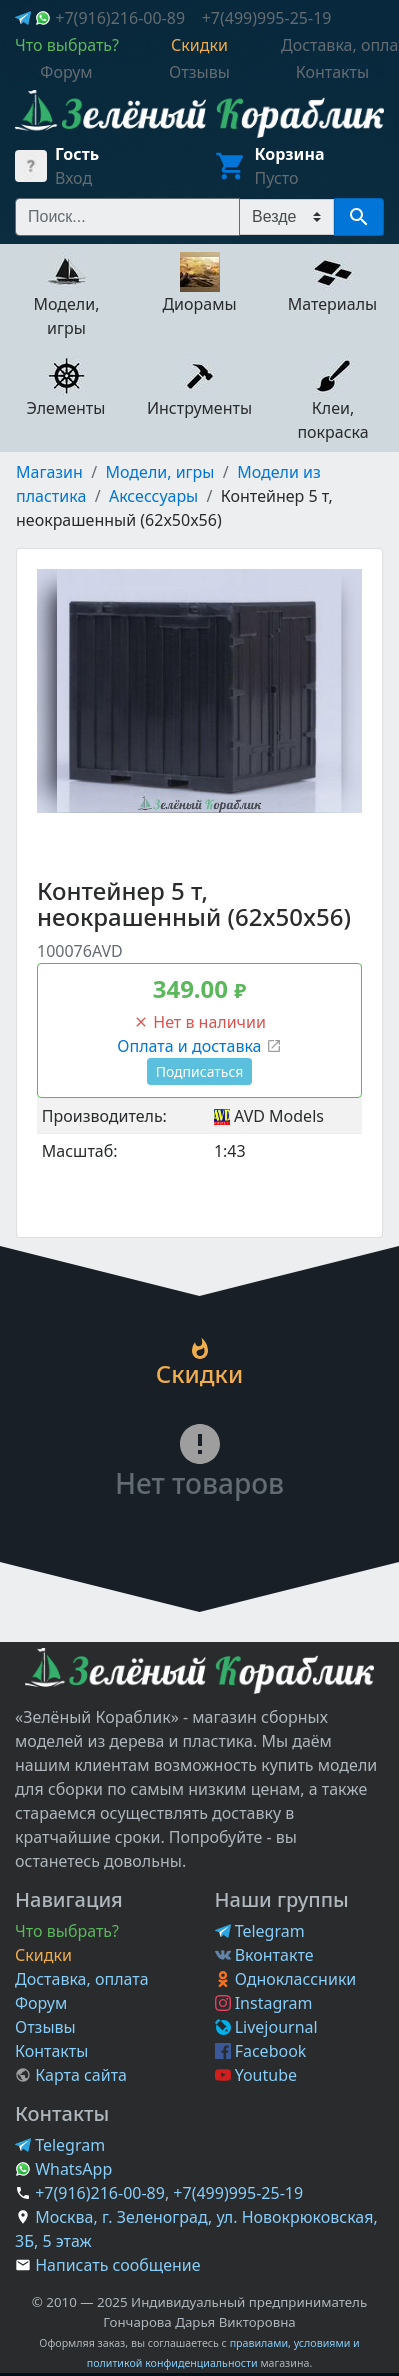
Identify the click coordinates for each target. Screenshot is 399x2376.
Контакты (51, 2051)
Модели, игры (160, 472)
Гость (77, 154)
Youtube (256, 2075)
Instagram (264, 2003)
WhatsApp (63, 2169)
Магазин (49, 472)
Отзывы (45, 2027)
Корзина (290, 154)
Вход (73, 178)
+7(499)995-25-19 (267, 18)
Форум (41, 2003)
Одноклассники (286, 1979)
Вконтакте (264, 1955)
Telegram (260, 1931)
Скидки (43, 1955)
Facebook (261, 2051)
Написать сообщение (117, 2265)
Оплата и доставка (199, 1046)
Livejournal (266, 2027)
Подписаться (200, 1071)
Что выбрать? (67, 1931)
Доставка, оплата (82, 1979)
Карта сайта (71, 2075)
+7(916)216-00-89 (120, 18)
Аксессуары (153, 496)
